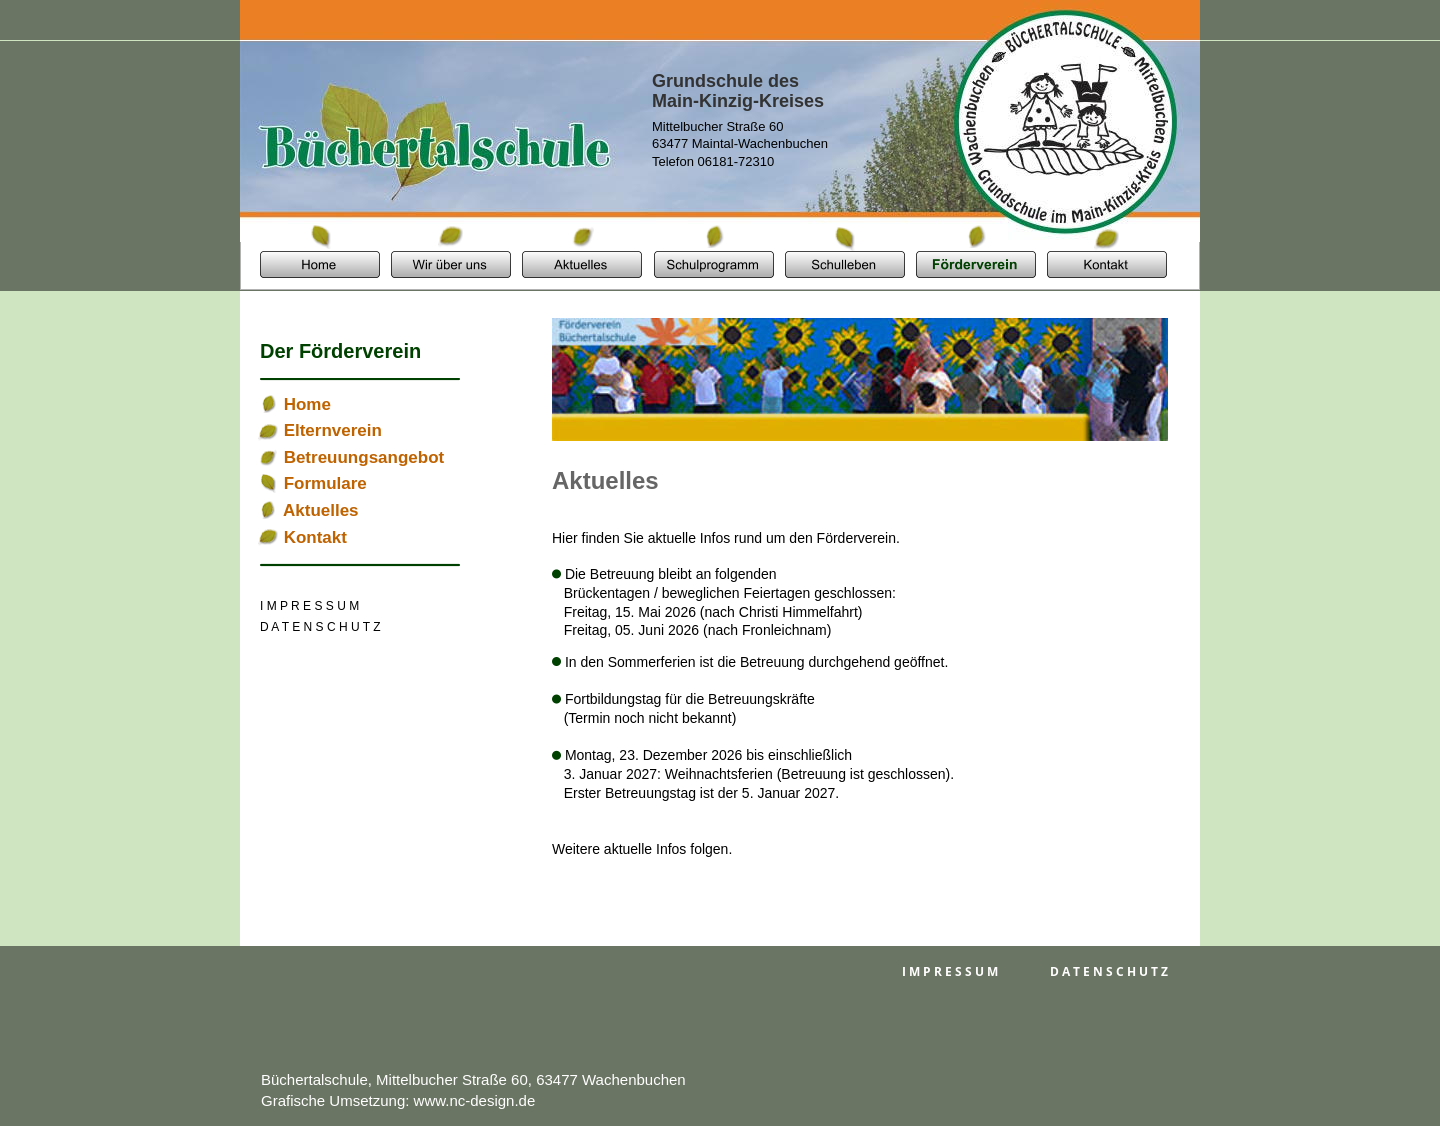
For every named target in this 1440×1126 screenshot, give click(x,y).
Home (307, 404)
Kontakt (315, 537)
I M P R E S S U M (950, 971)
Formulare (325, 483)
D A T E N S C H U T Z (1109, 971)
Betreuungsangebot (364, 457)
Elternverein (333, 430)
